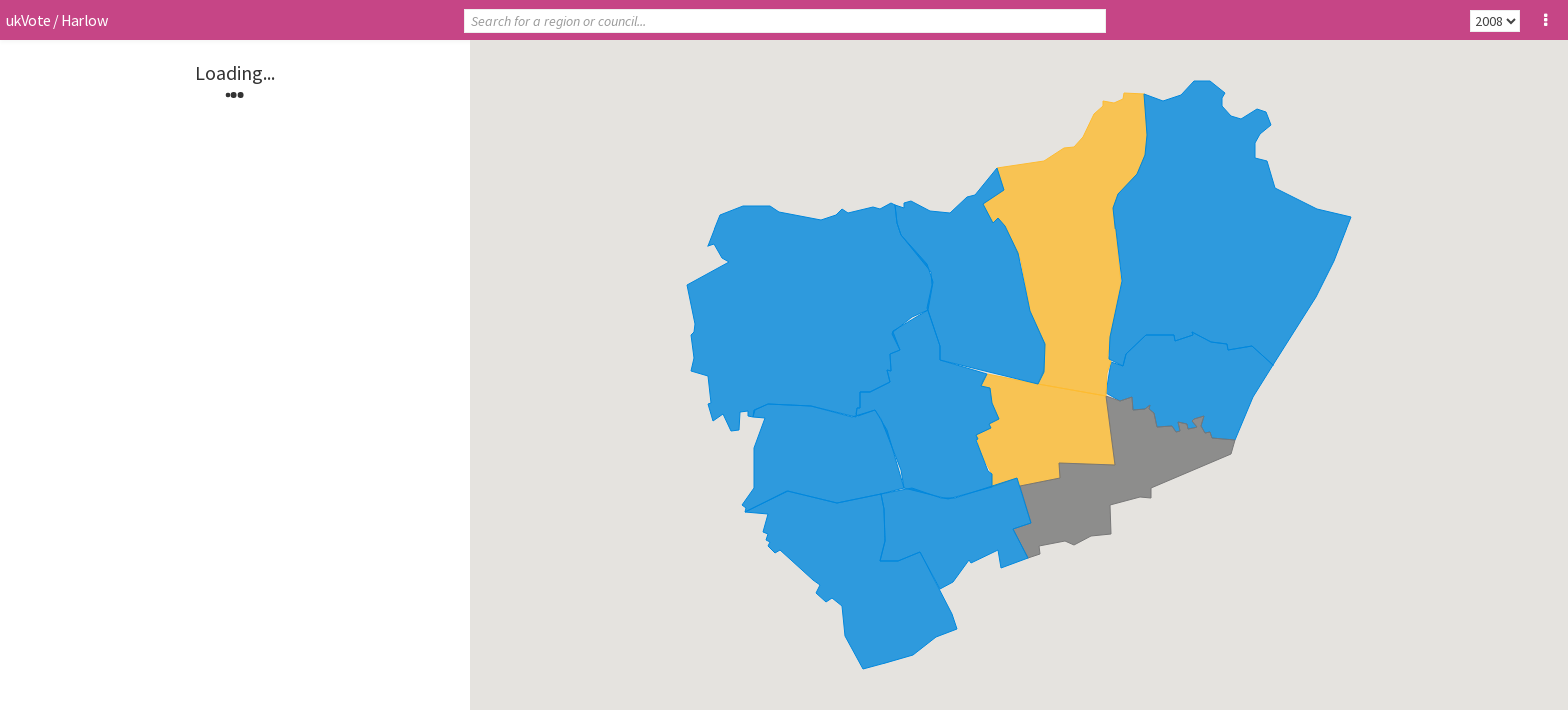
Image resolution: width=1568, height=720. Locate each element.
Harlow (84, 20)
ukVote (28, 20)
